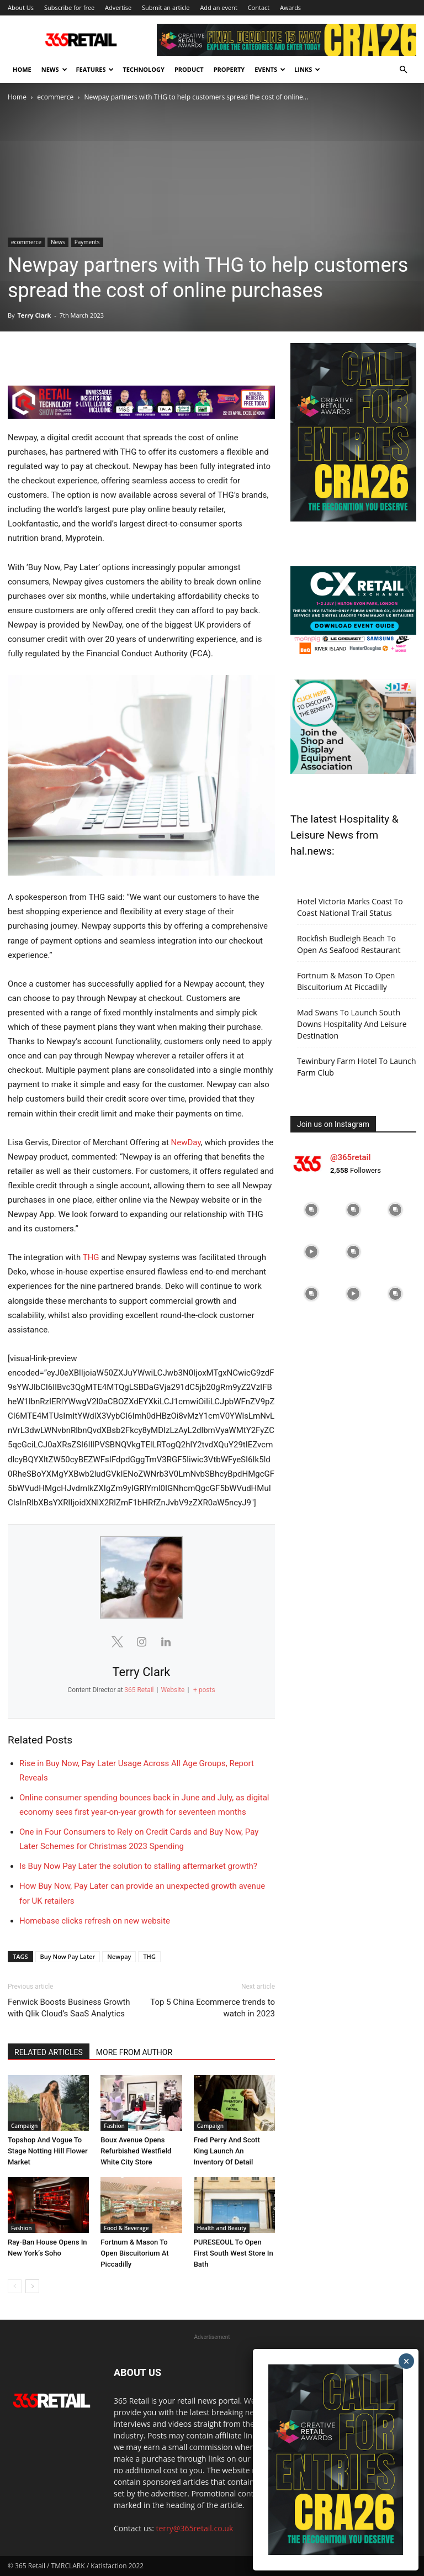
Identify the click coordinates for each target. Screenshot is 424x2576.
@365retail (350, 1157)
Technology (143, 69)
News (54, 69)
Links (307, 69)
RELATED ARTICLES (48, 2052)
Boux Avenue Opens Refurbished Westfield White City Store (135, 2151)
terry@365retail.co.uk (195, 2528)
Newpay (119, 1956)
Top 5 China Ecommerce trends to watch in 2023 (212, 2008)
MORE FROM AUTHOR (134, 2052)
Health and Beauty (222, 2228)
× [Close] (407, 2361)
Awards (290, 7)
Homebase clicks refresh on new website (94, 1921)
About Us (21, 7)
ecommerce (55, 97)
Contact (259, 7)
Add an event (218, 7)
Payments (87, 242)
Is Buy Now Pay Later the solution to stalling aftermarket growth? (138, 1866)
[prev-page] (15, 2286)
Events (270, 69)
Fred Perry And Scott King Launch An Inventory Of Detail (227, 2151)
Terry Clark (34, 315)
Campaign (24, 2126)
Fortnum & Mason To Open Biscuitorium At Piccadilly (134, 2253)
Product (189, 69)
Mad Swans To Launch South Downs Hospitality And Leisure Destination (352, 1024)
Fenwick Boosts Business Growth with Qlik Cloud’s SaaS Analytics (69, 2008)
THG (91, 1257)
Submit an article (166, 7)
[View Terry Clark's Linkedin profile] (165, 1641)
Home (22, 69)
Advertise (118, 7)
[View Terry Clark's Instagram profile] (141, 1641)
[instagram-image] (311, 1210)
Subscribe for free (69, 7)
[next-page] (32, 2286)
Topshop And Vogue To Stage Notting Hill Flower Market (48, 2151)
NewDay (186, 1142)
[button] (403, 70)
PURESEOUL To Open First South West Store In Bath (233, 2253)
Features (95, 69)
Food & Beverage (126, 2228)
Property (229, 69)
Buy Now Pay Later (68, 1956)
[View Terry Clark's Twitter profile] (117, 1641)
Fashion (114, 2126)
